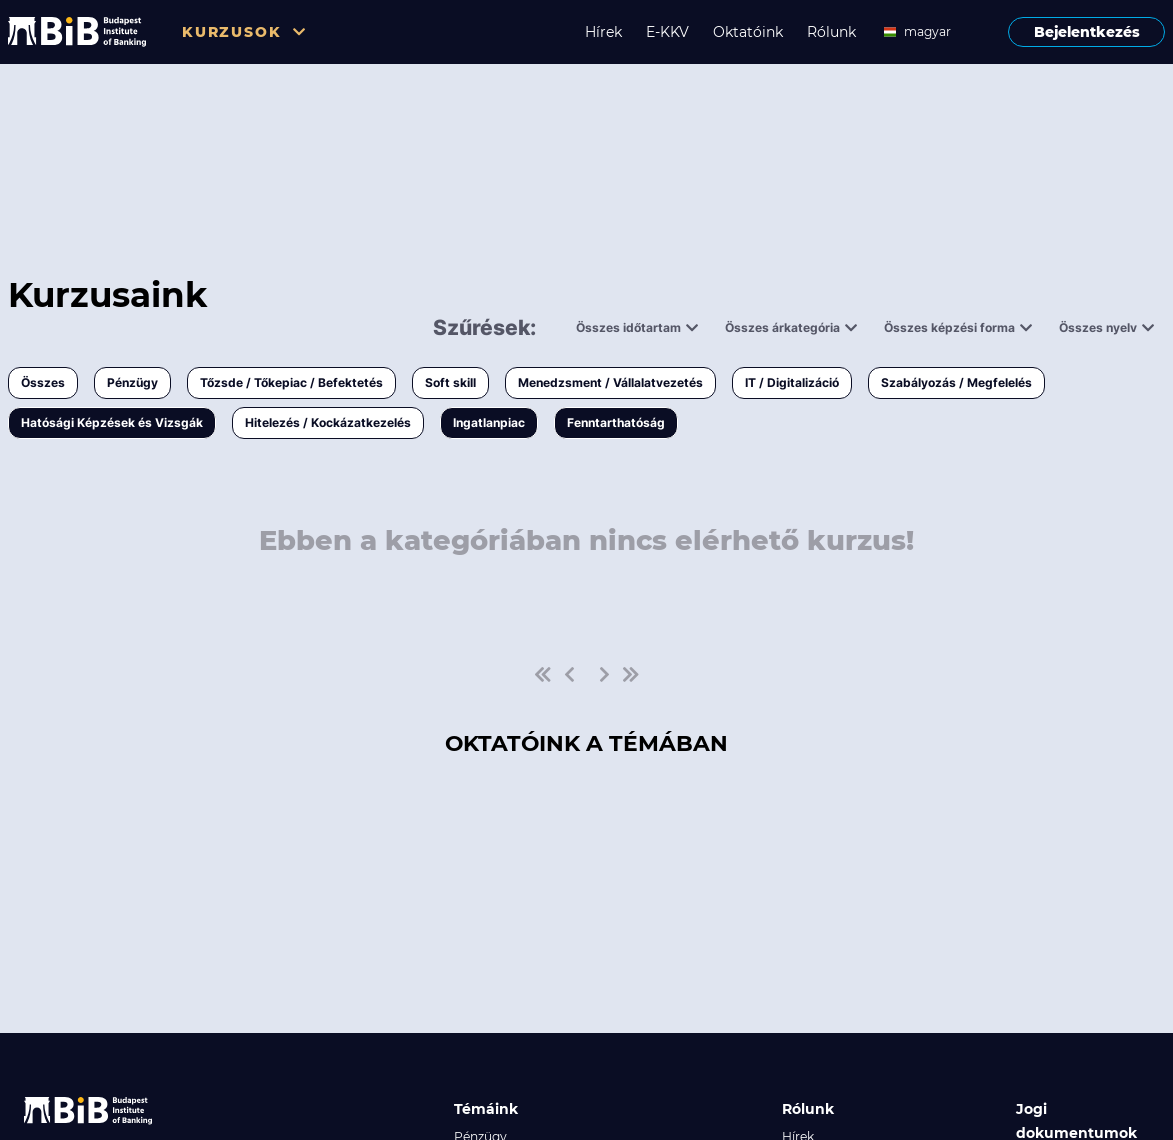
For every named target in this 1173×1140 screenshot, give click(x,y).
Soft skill (450, 382)
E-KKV (667, 32)
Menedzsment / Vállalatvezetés (610, 382)
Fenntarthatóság (616, 422)
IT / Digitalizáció (792, 382)
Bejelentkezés (1087, 32)
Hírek (603, 32)
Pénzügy (132, 382)
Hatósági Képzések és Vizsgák (112, 422)
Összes (43, 382)
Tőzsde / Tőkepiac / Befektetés (291, 382)
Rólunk (831, 32)
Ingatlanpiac (489, 422)
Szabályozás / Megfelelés (956, 382)
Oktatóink (748, 32)
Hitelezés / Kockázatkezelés (328, 422)
